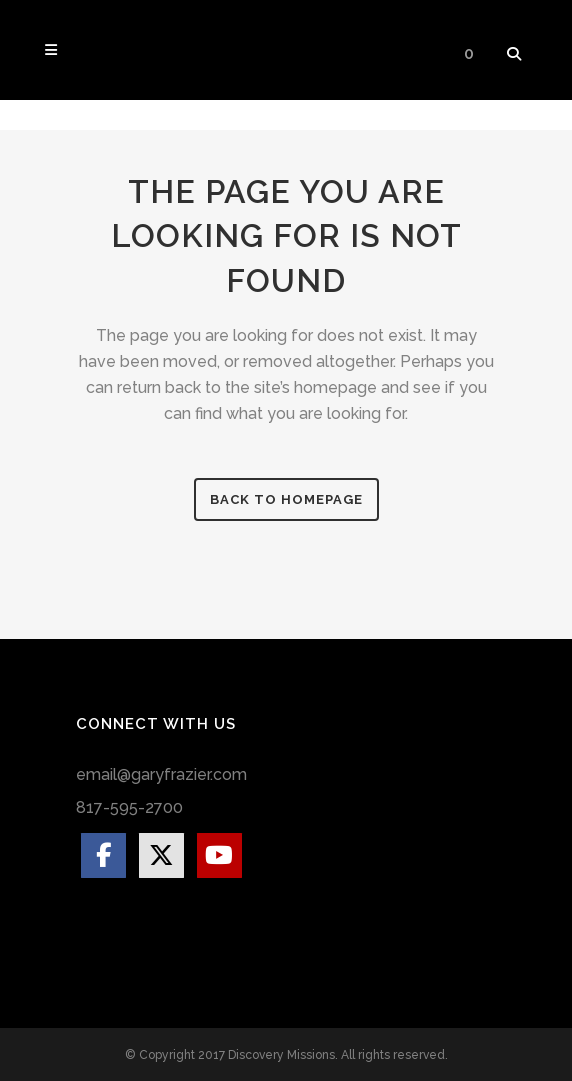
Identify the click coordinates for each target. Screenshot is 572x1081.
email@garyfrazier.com (161, 774)
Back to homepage (286, 499)
